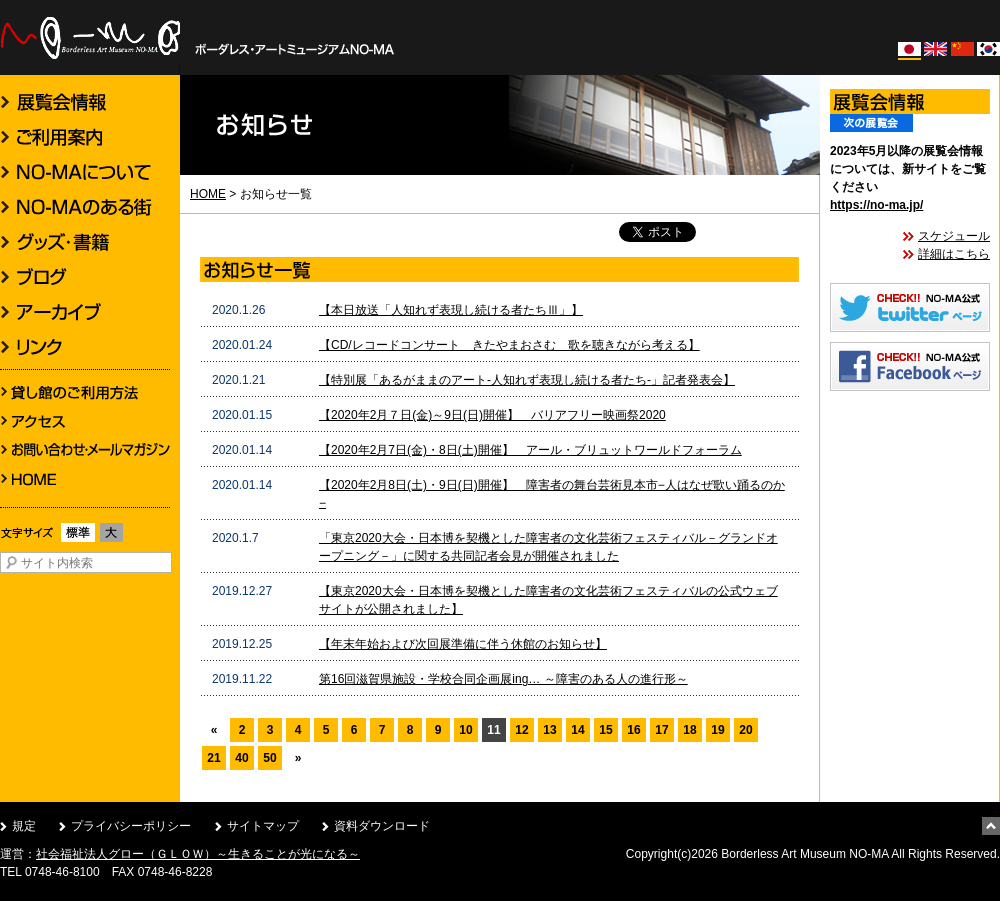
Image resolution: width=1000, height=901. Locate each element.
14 (577, 730)
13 (549, 730)
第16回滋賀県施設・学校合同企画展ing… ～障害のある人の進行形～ (503, 679)
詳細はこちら (954, 254)
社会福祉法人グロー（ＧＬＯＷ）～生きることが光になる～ (198, 854)
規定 (24, 826)
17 (661, 730)
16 (633, 730)
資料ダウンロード (382, 826)
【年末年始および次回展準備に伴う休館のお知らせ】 (463, 644)
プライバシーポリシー (131, 826)
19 (717, 730)
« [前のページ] (214, 730)
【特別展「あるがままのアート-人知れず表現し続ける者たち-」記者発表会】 (527, 380)
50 (269, 758)
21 (213, 758)
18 (689, 730)
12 (521, 730)
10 (465, 730)
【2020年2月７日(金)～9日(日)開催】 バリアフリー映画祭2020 (492, 415)
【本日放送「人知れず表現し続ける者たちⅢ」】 (451, 310)
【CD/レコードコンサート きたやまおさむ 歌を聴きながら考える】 (509, 345)
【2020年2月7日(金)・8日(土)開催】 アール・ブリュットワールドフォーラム (530, 450)
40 (241, 758)
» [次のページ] (298, 758)
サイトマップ (263, 826)
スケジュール (954, 236)
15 (605, 730)
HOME (208, 194)
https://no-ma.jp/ (876, 205)
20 (745, 730)
